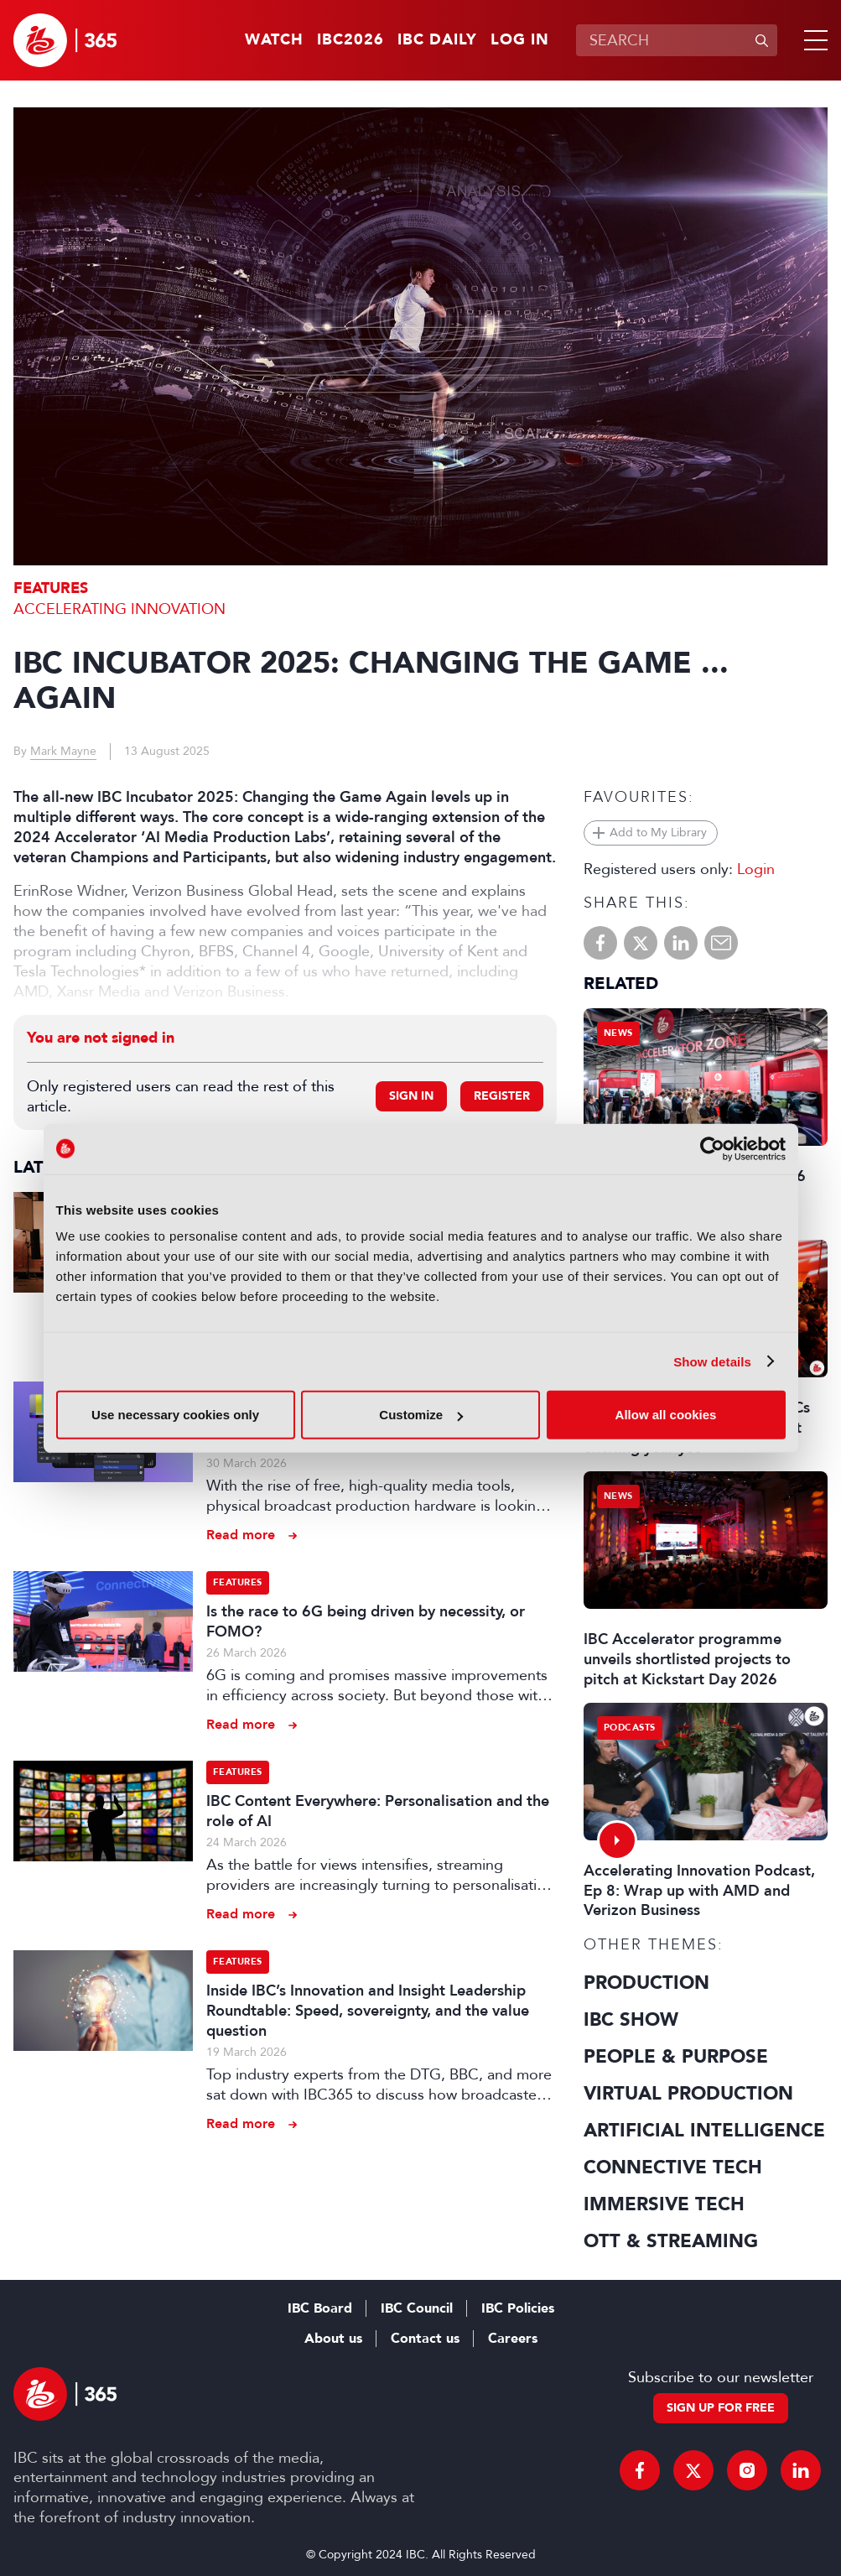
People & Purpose (676, 2056)
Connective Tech (673, 2167)
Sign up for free (721, 2408)
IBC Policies (517, 2308)
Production (646, 1983)
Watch (274, 40)
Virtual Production (688, 2093)
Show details (712, 1361)
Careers (512, 2338)
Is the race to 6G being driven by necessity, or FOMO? (365, 1621)
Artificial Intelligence (704, 2130)
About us (333, 2338)
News (618, 1033)
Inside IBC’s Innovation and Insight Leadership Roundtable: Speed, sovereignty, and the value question (367, 2010)
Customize (421, 1415)
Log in (520, 40)
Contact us (425, 2338)
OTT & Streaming (671, 2241)
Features (50, 588)
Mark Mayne (63, 751)
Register (502, 1096)
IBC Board (320, 2308)
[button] (812, 40)
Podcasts (630, 1727)
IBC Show (631, 2019)
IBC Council (417, 2308)
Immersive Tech (664, 2204)
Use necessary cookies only (175, 1415)
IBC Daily (437, 40)
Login (756, 869)
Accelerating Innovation (119, 609)
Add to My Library (658, 832)
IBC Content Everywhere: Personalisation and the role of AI (377, 1811)
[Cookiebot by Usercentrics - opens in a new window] (712, 1148)
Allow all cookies (666, 1415)
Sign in (411, 1096)
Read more (240, 1534)
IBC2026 (350, 40)
